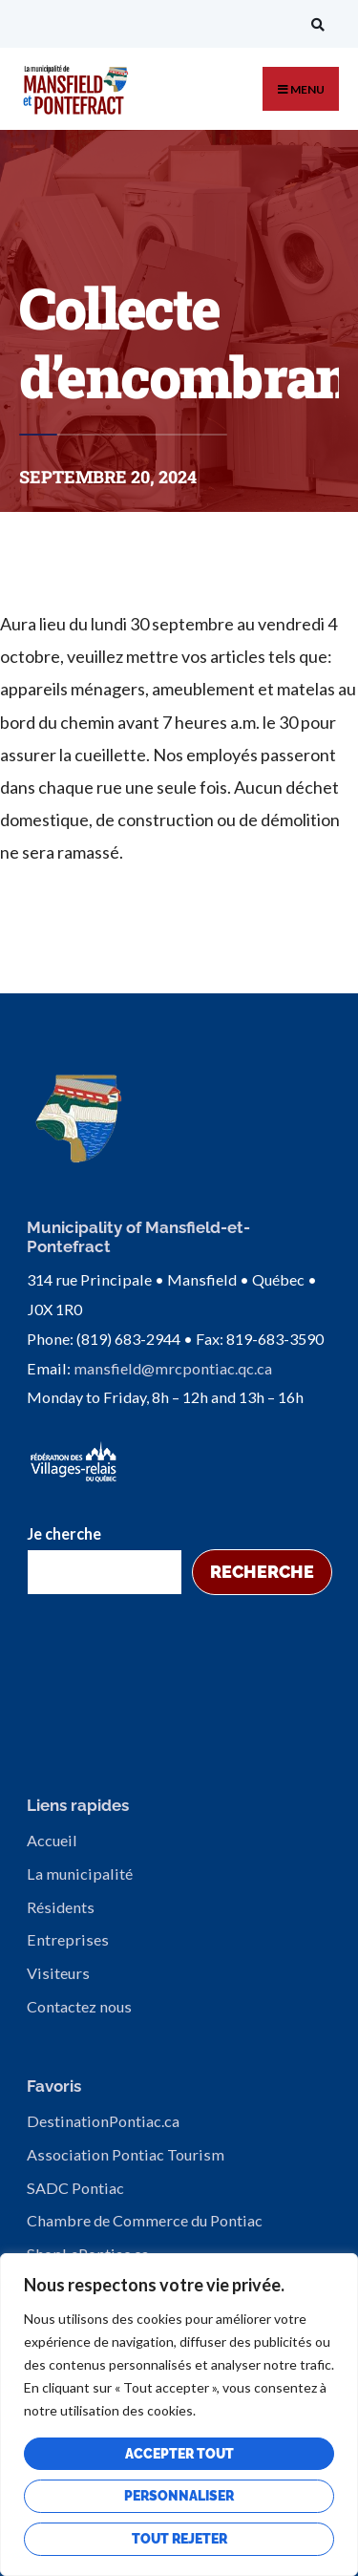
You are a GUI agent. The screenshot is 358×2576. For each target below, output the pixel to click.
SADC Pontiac (75, 2188)
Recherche (262, 1572)
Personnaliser (179, 2495)
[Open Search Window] (315, 24)
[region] (179, 2414)
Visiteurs (58, 1973)
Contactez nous (79, 2006)
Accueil (52, 1840)
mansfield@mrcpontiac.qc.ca (173, 1368)
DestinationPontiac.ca (103, 2121)
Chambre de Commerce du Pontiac (145, 2220)
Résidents (61, 1907)
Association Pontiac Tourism (125, 2154)
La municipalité (80, 1873)
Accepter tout (179, 2453)
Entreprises (68, 1939)
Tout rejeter (179, 2538)
